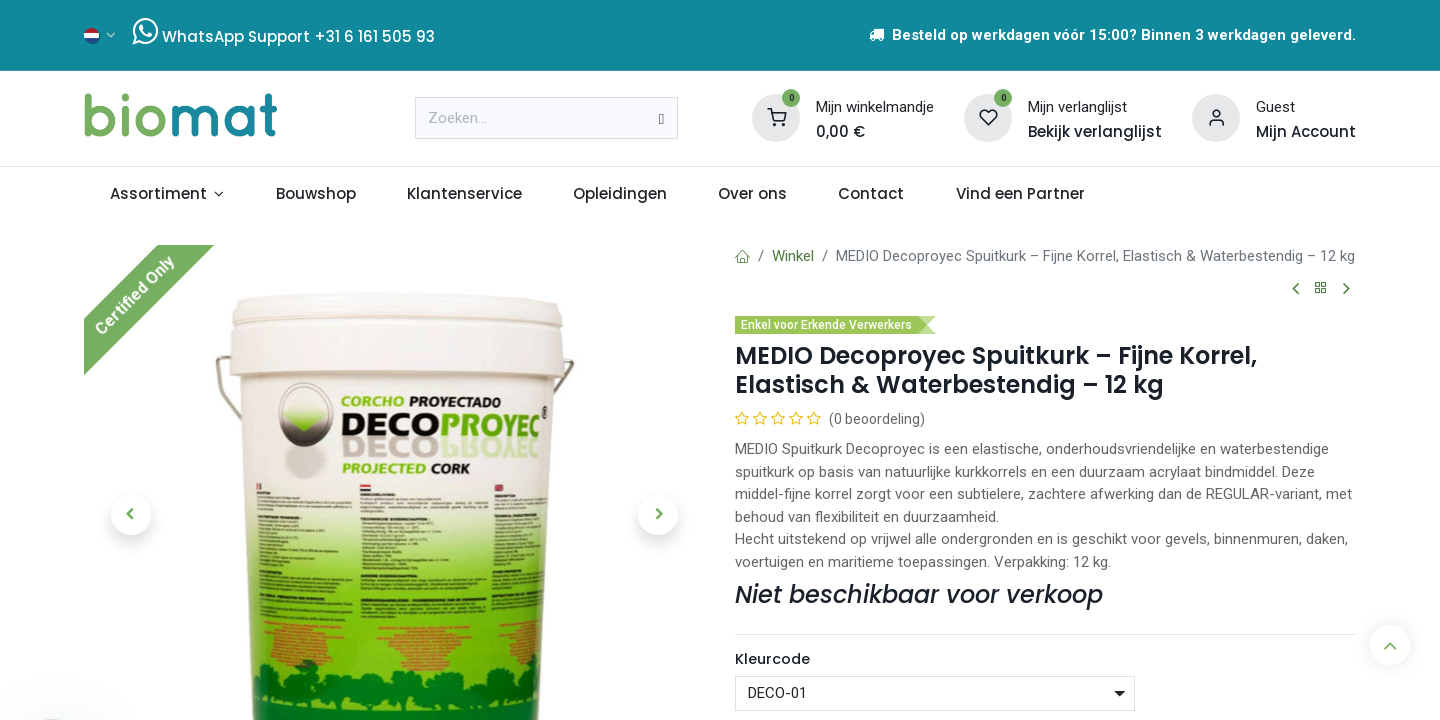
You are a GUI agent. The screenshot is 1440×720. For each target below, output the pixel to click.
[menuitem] (167, 194)
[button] (130, 515)
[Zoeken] (661, 118)
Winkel (793, 256)
